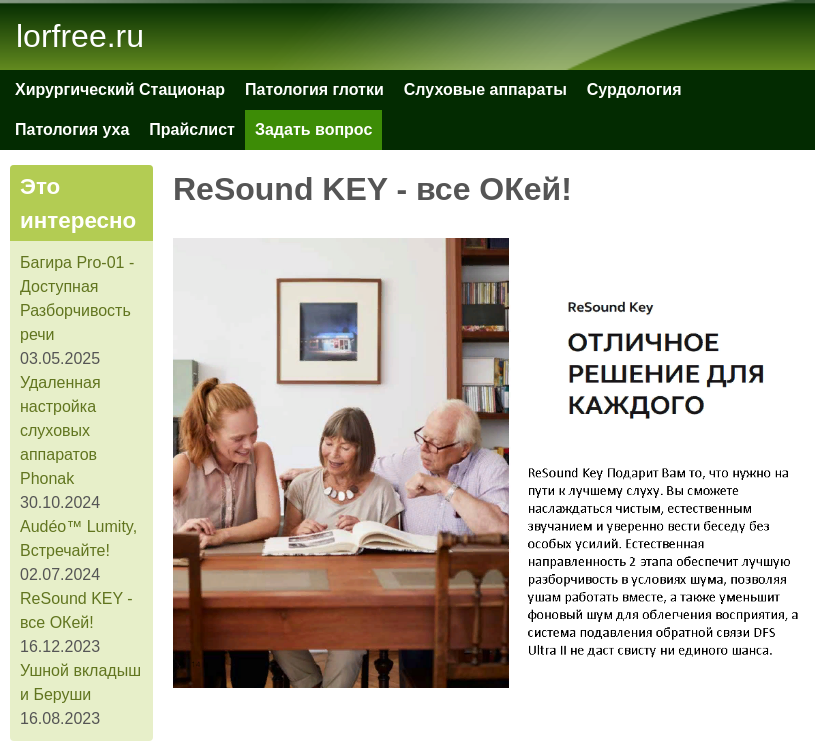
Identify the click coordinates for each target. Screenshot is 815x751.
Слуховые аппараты (485, 89)
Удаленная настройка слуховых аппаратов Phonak (60, 430)
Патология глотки (314, 89)
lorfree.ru (80, 36)
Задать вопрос (313, 129)
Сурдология (634, 89)
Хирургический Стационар (120, 89)
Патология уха (72, 129)
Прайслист (192, 129)
